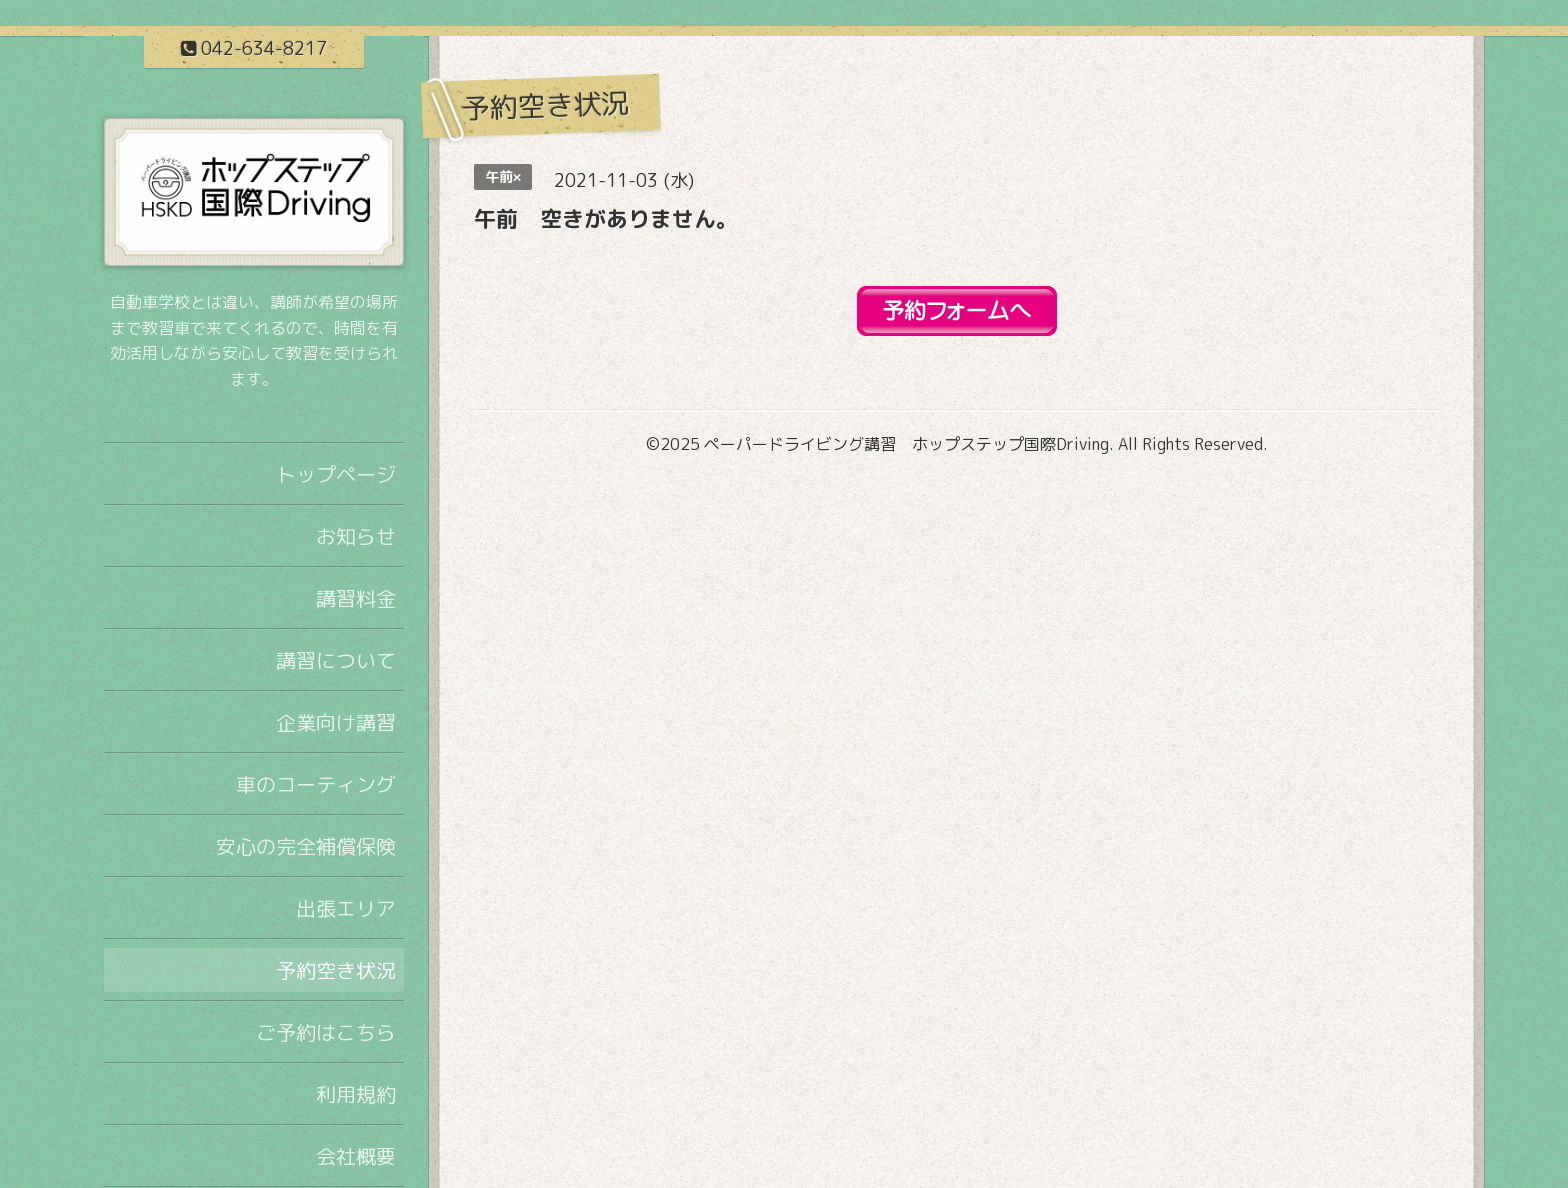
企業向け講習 (336, 722)
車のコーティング (316, 784)
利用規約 (356, 1094)
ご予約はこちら (326, 1032)
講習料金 (356, 598)
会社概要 (356, 1156)
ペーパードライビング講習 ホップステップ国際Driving (906, 444)
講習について (336, 660)
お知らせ (356, 536)
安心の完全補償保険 (306, 846)
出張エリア (346, 908)
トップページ (336, 474)
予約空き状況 (336, 970)
